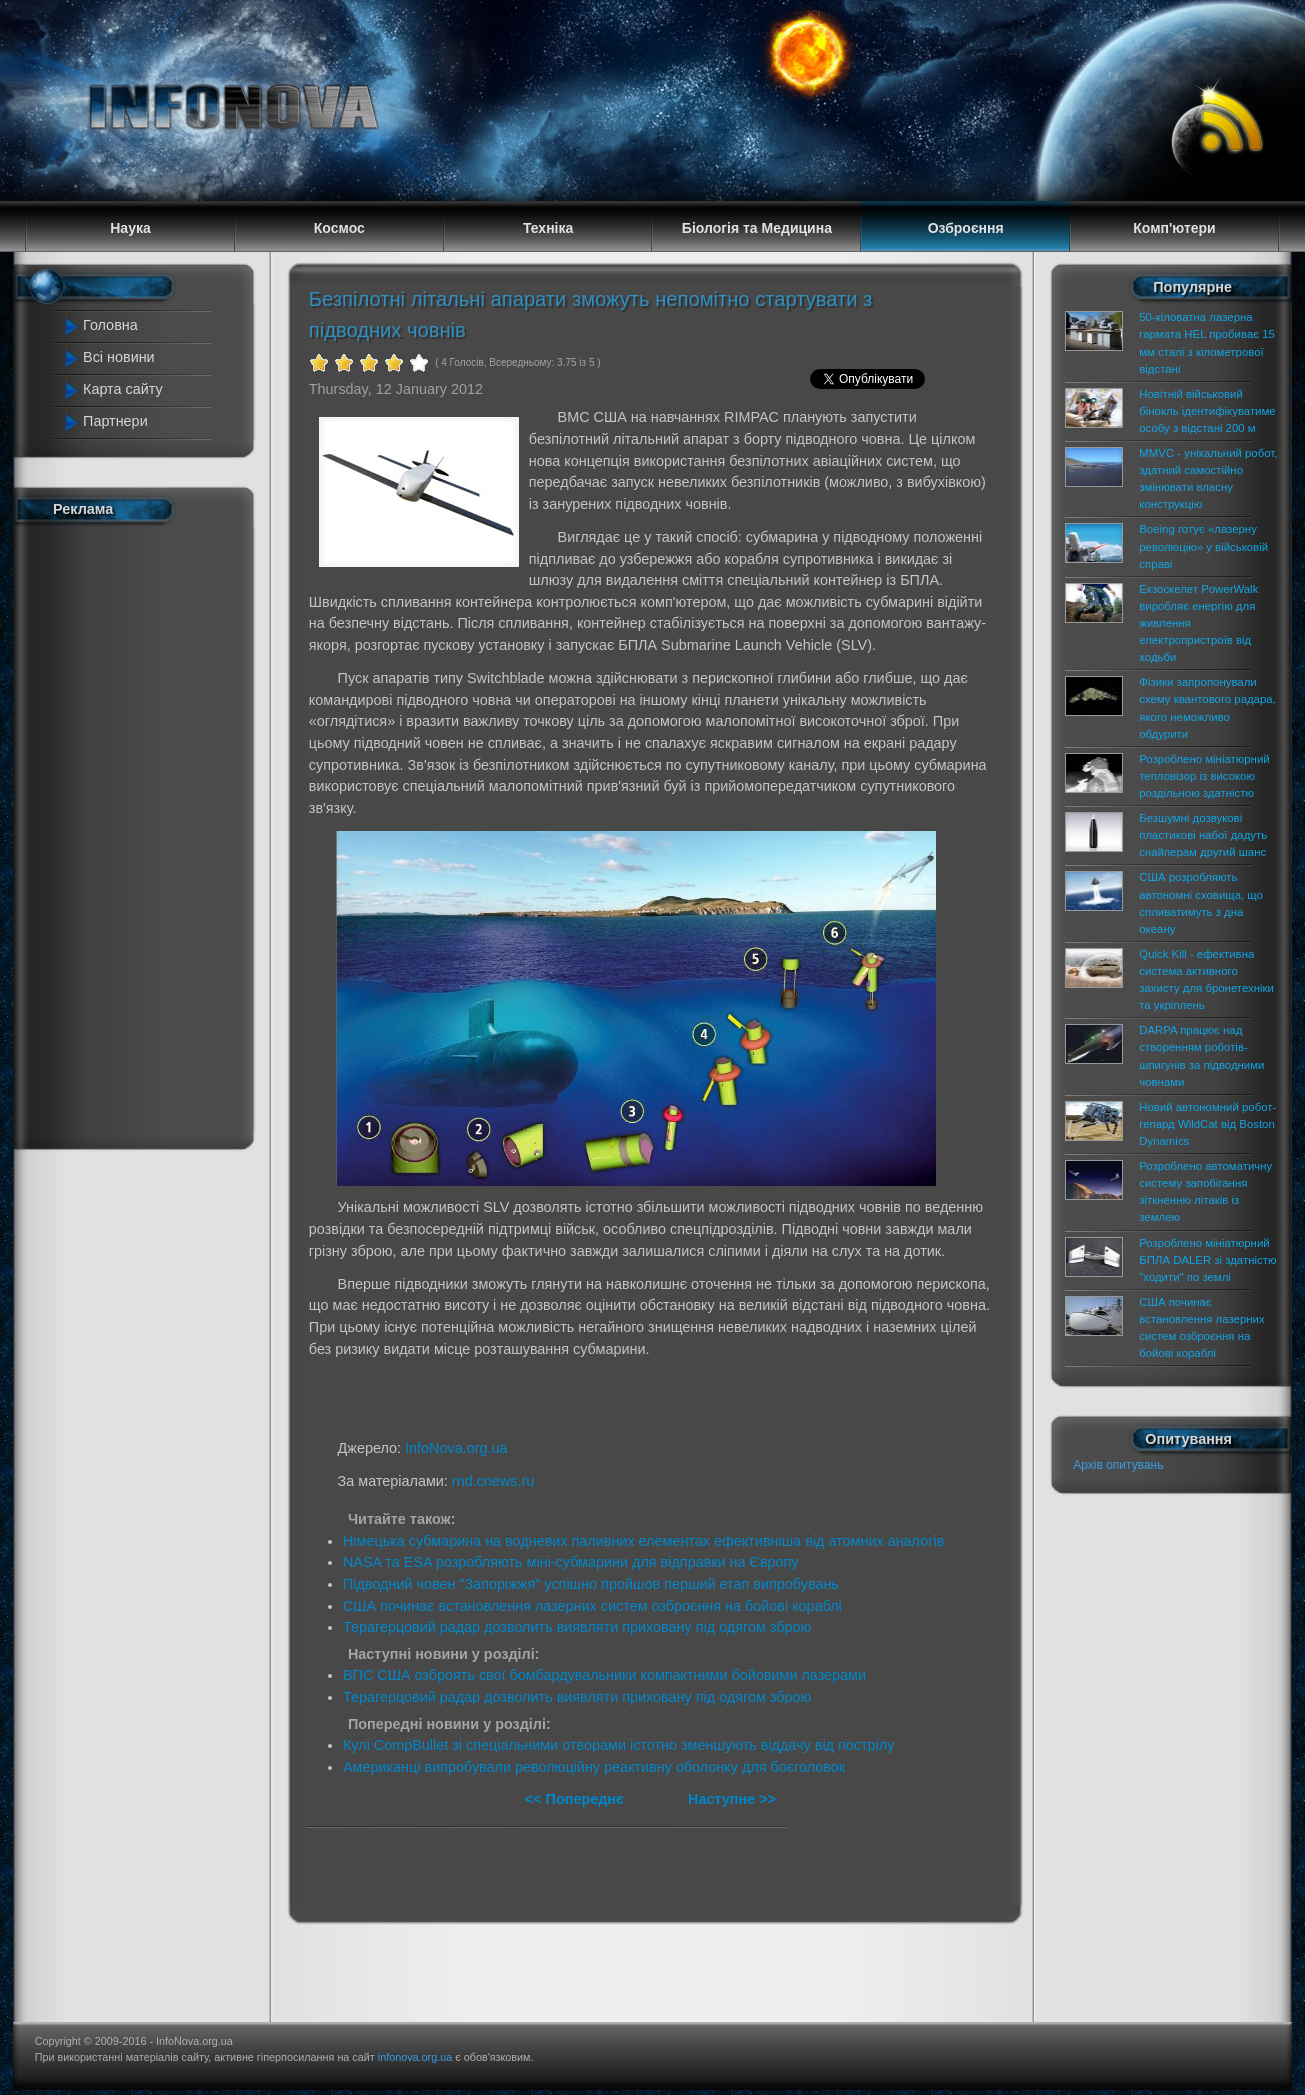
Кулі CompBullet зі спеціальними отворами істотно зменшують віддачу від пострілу (618, 1745)
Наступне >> (732, 1799)
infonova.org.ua (415, 2057)
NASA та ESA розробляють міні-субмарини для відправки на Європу (571, 1562)
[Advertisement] (143, 832)
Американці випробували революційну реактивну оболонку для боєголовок (594, 1767)
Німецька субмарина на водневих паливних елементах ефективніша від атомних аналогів (643, 1541)
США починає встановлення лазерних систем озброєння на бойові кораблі (592, 1606)
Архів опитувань (1118, 1465)
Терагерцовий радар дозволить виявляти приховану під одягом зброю (577, 1627)
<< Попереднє (576, 1799)
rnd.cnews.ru (493, 1481)
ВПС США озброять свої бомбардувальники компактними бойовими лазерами (604, 1675)
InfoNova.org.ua (456, 1448)
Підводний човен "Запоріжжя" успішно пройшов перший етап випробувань (591, 1584)
